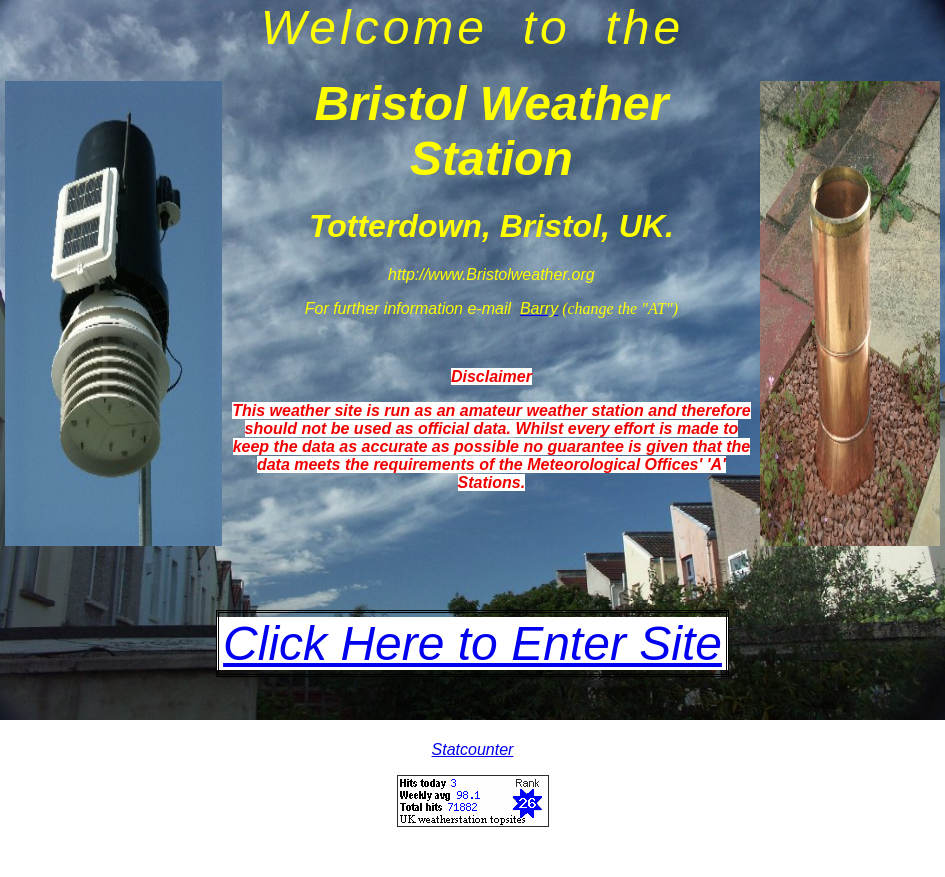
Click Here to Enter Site (472, 643)
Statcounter (473, 749)
